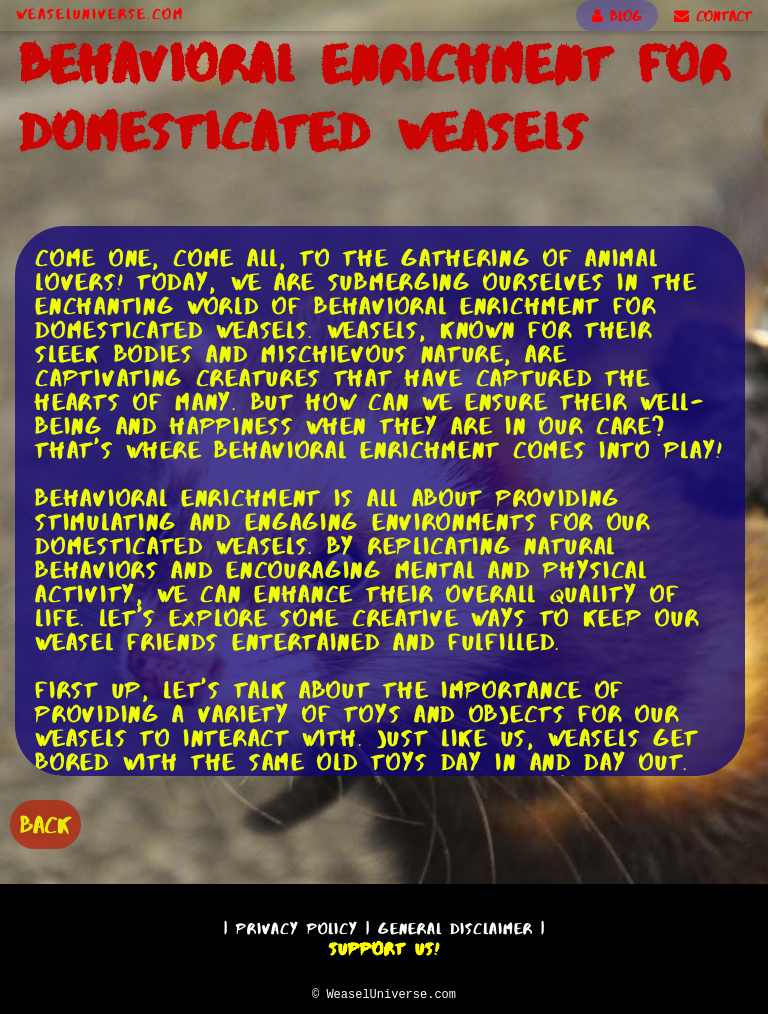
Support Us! (384, 946)
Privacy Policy (297, 925)
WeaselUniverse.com (100, 14)
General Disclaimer (455, 925)
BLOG (617, 16)
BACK (45, 822)
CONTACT (713, 16)
